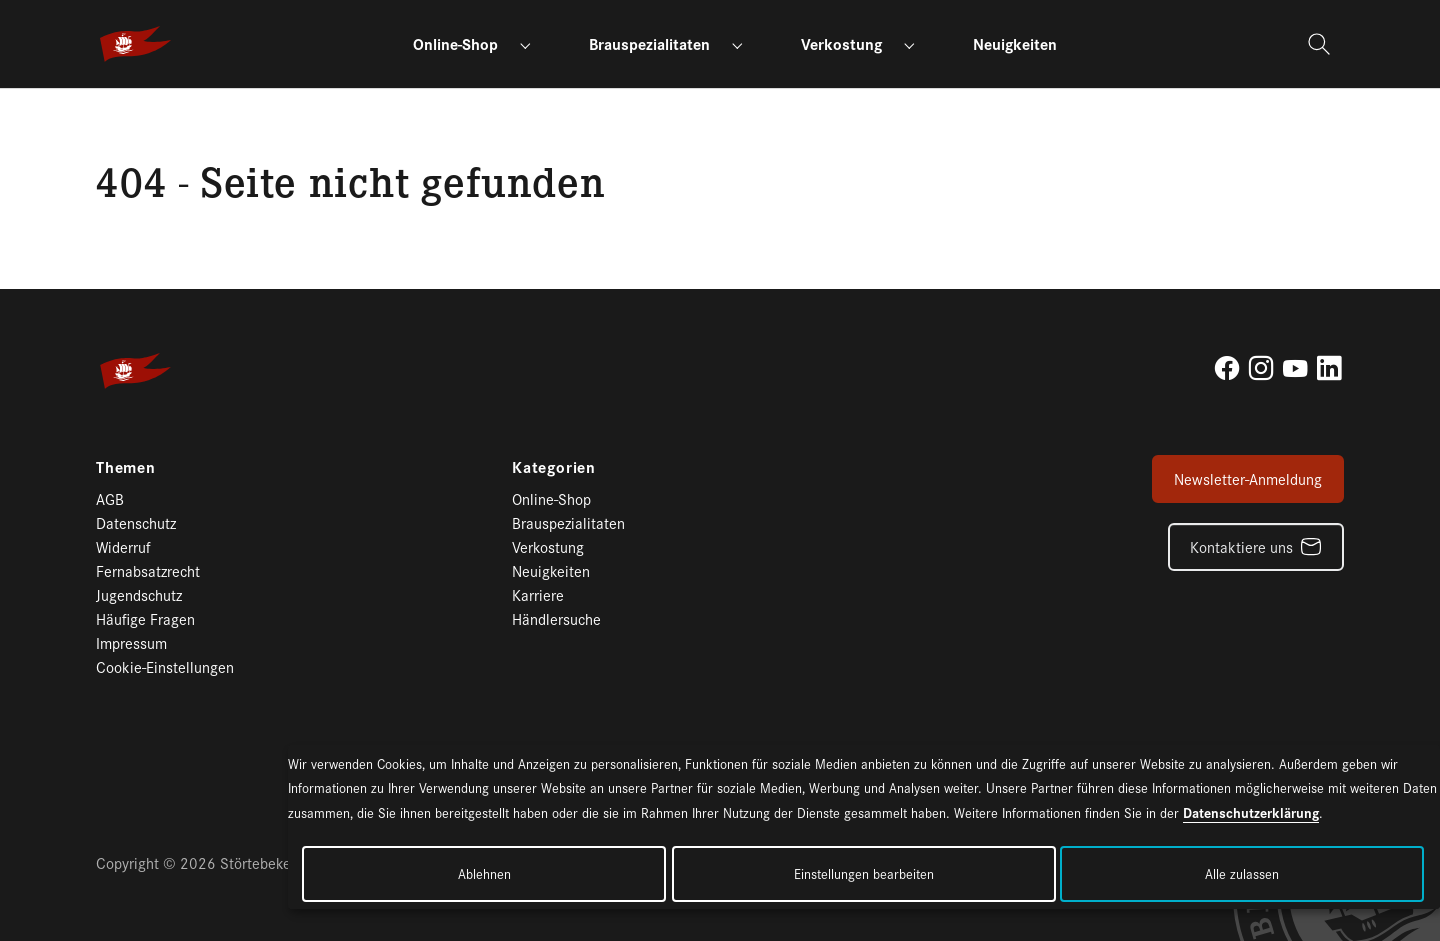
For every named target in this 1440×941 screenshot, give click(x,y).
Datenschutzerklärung (1251, 812)
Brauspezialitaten (568, 522)
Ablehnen (484, 873)
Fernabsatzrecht (148, 570)
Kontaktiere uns (1241, 546)
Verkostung (548, 546)
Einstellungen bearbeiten (864, 873)
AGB (110, 498)
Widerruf (123, 546)
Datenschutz (136, 522)
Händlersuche (556, 618)
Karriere (538, 594)
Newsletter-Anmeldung (1248, 478)
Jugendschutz (139, 594)
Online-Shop (551, 498)
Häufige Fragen (145, 618)
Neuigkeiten (551, 570)
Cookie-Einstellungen (165, 666)
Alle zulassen (1242, 873)
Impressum (131, 642)
